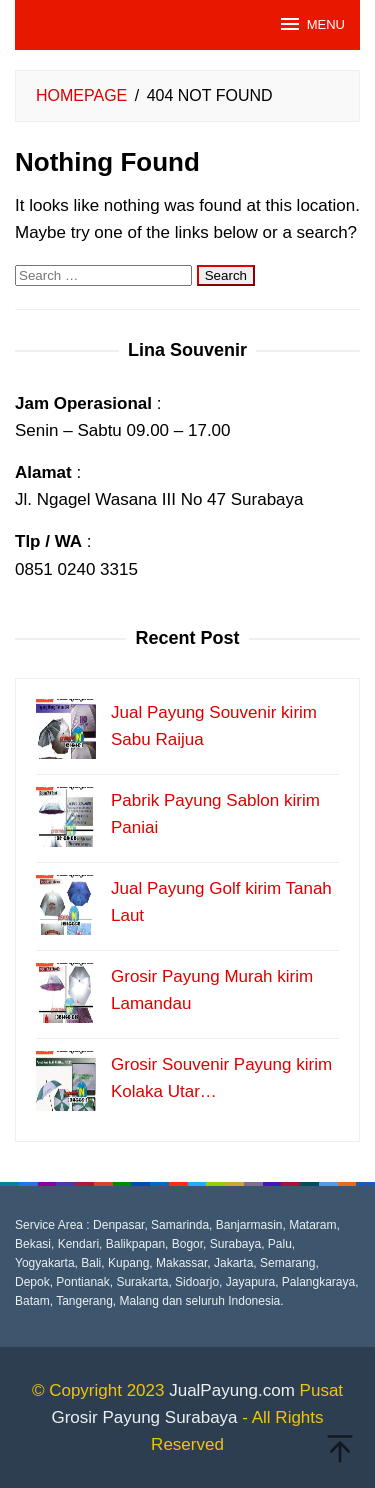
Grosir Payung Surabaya (144, 1417)
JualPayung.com (232, 1390)
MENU (311, 24)
